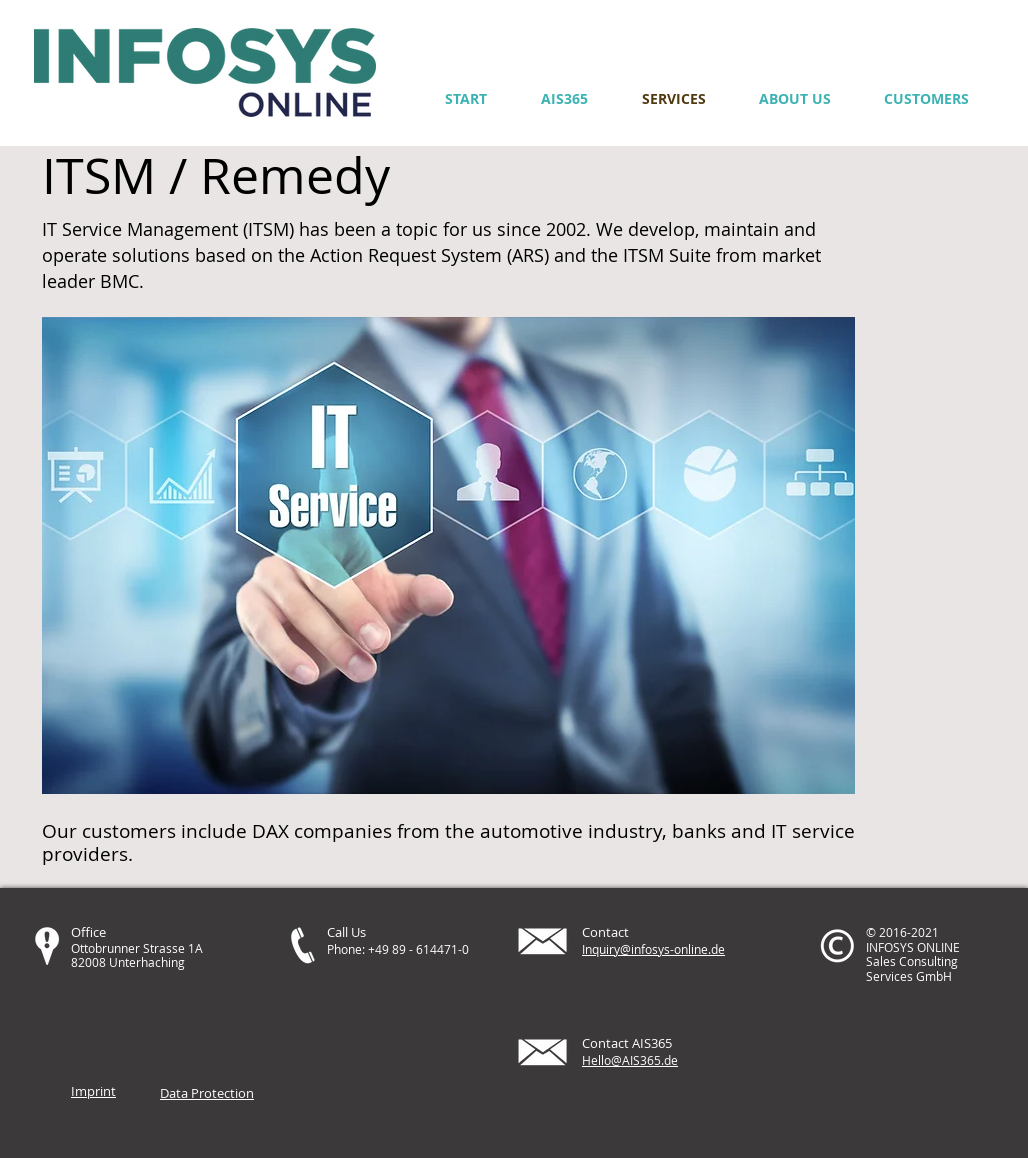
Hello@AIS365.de (630, 1060)
